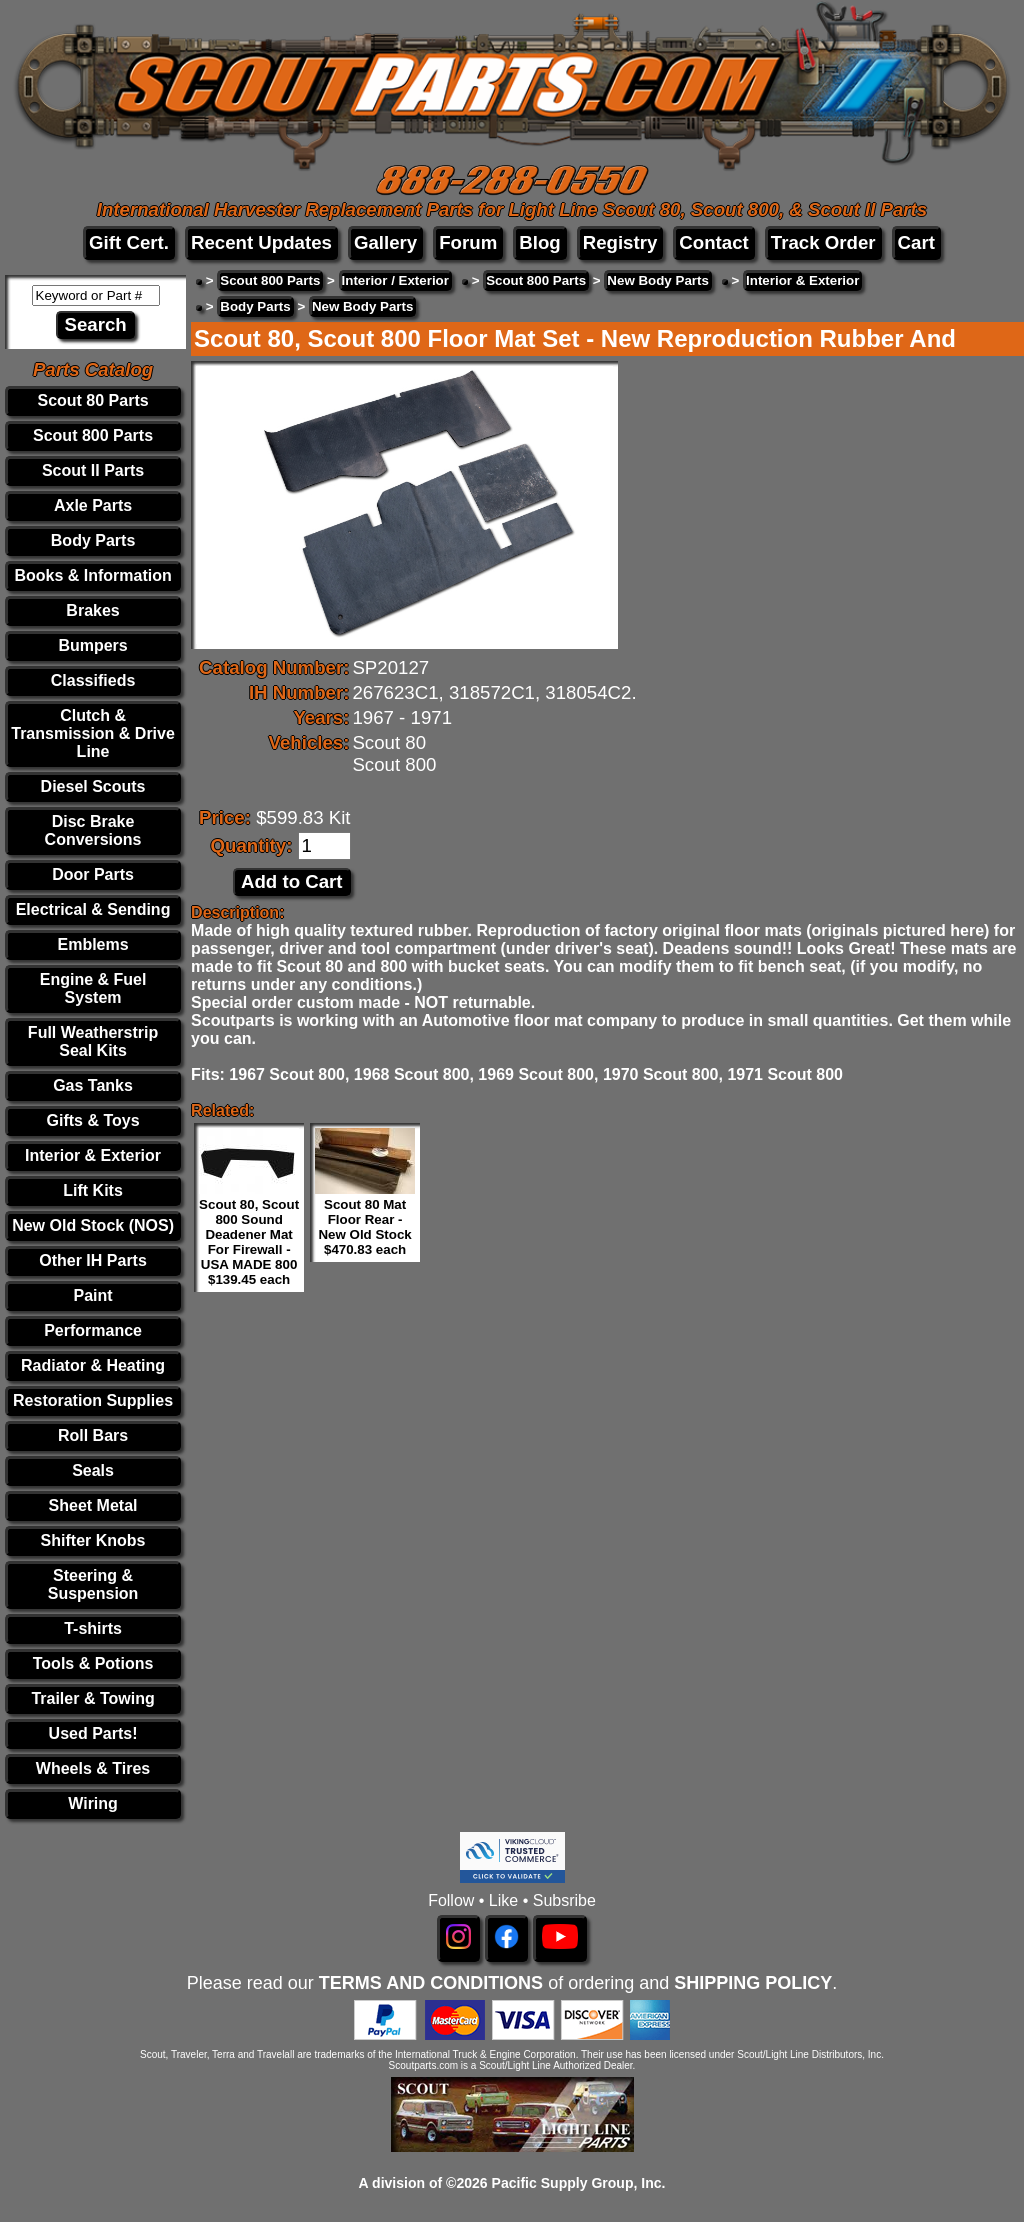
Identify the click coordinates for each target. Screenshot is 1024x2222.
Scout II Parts (93, 470)
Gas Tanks (93, 1085)
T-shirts (93, 1628)
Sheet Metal (93, 1505)
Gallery (385, 242)
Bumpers (92, 645)
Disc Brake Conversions (93, 830)
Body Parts (93, 540)
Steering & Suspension (93, 1584)
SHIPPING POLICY (753, 1983)
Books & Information (92, 575)
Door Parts (93, 874)
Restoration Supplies (93, 1400)
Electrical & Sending (93, 909)
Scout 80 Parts (92, 400)
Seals (93, 1470)
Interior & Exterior (93, 1155)
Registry (620, 242)
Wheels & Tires (93, 1768)
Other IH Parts (93, 1260)
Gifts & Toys (93, 1120)
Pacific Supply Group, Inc (577, 2183)
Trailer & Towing (92, 1698)
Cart (916, 242)
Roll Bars (93, 1435)
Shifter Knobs (93, 1540)
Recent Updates (261, 242)
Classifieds (93, 680)
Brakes (92, 610)
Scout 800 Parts (93, 435)
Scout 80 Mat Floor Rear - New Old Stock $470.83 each (364, 1227)
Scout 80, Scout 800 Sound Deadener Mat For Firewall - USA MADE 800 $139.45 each (249, 1242)
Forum (468, 242)
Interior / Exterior (395, 280)
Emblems (92, 944)
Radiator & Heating (93, 1365)
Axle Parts (93, 505)
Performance (93, 1330)
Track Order (823, 242)
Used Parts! (93, 1733)
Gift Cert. (129, 242)
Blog (539, 242)
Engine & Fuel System (93, 988)
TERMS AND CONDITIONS (431, 1983)
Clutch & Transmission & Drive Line (93, 733)
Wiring (93, 1803)
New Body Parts (657, 280)
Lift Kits (93, 1190)
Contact (713, 242)
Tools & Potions (93, 1663)
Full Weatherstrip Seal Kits (93, 1041)
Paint (92, 1295)
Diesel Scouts (93, 786)
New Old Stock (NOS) (93, 1225)
